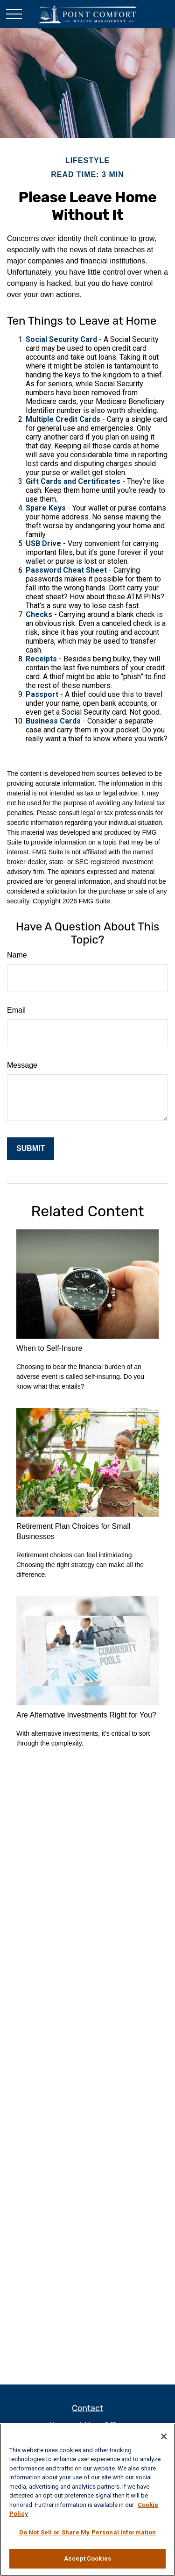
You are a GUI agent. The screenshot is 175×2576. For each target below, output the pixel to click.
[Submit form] (30, 1148)
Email (16, 1010)
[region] (87, 2499)
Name (17, 955)
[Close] (164, 2436)
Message (22, 1065)
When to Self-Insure (49, 1348)
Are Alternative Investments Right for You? (86, 1715)
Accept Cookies (87, 2558)
